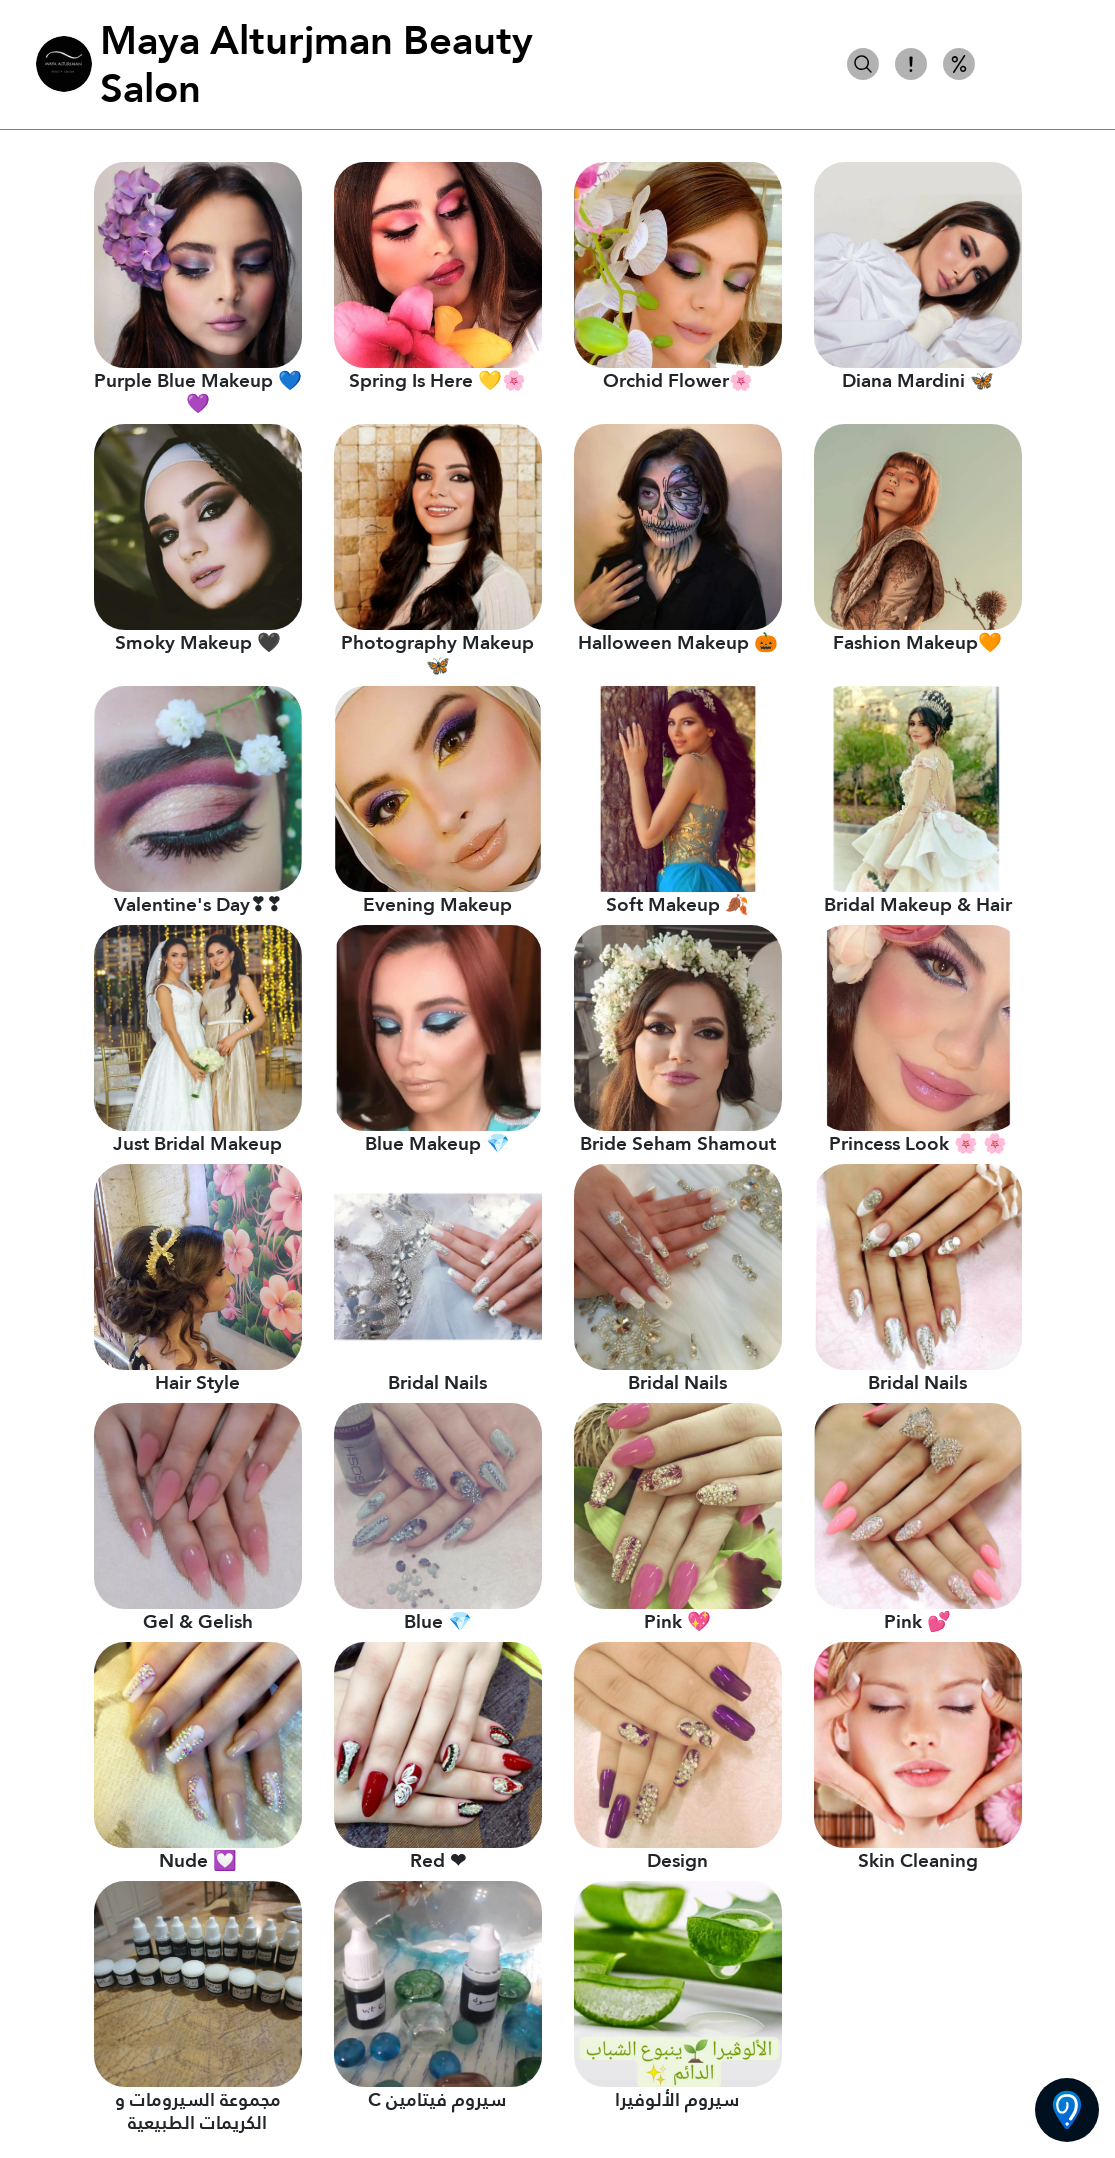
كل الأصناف (1033, 64)
